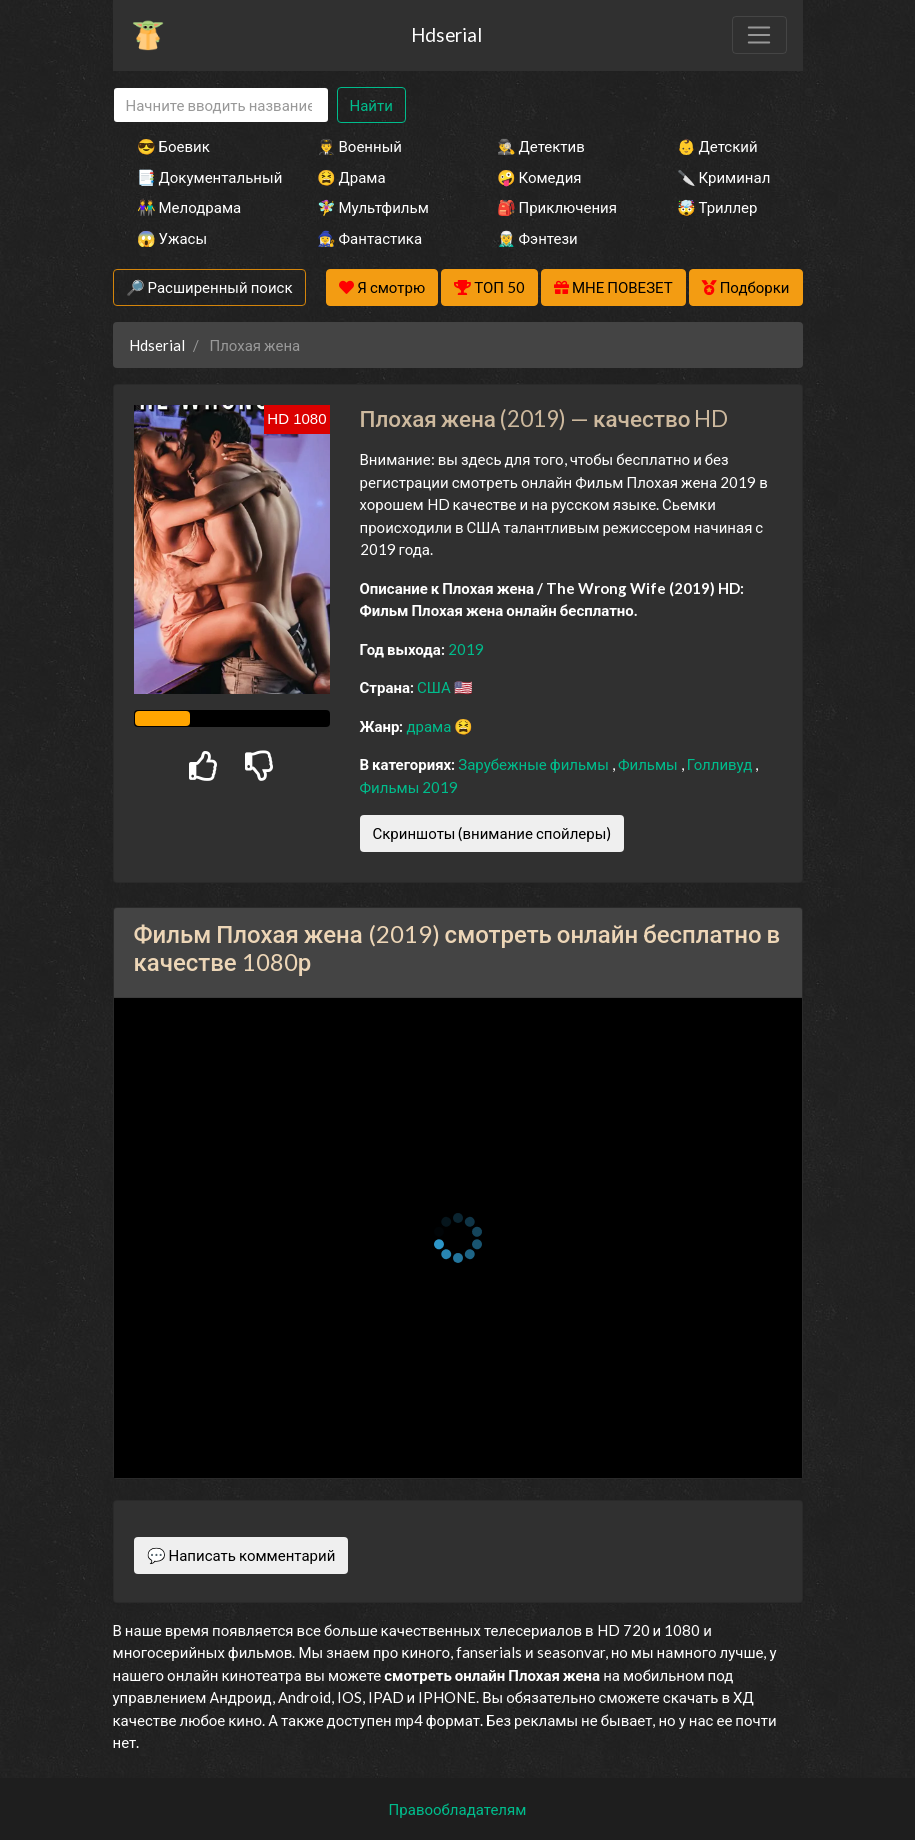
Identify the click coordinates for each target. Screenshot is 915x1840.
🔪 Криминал (724, 177)
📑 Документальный (200, 177)
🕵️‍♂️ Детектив (541, 146)
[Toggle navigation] (759, 35)
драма (430, 726)
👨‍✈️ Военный (359, 146)
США (435, 687)
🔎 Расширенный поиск (209, 287)
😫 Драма (351, 177)
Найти (371, 105)
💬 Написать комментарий (241, 1555)
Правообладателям (458, 1809)
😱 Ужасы (172, 238)
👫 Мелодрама (189, 207)
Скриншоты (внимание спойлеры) (492, 833)
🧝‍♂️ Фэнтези (537, 238)
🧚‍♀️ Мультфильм (373, 207)
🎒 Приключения (557, 207)
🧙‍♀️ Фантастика (370, 238)
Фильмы (649, 764)
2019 (466, 649)
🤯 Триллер (717, 207)
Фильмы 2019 (409, 787)
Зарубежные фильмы (535, 764)
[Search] (221, 105)
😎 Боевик (173, 146)
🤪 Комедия (539, 177)
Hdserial (446, 34)
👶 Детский (717, 146)
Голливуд (721, 764)
